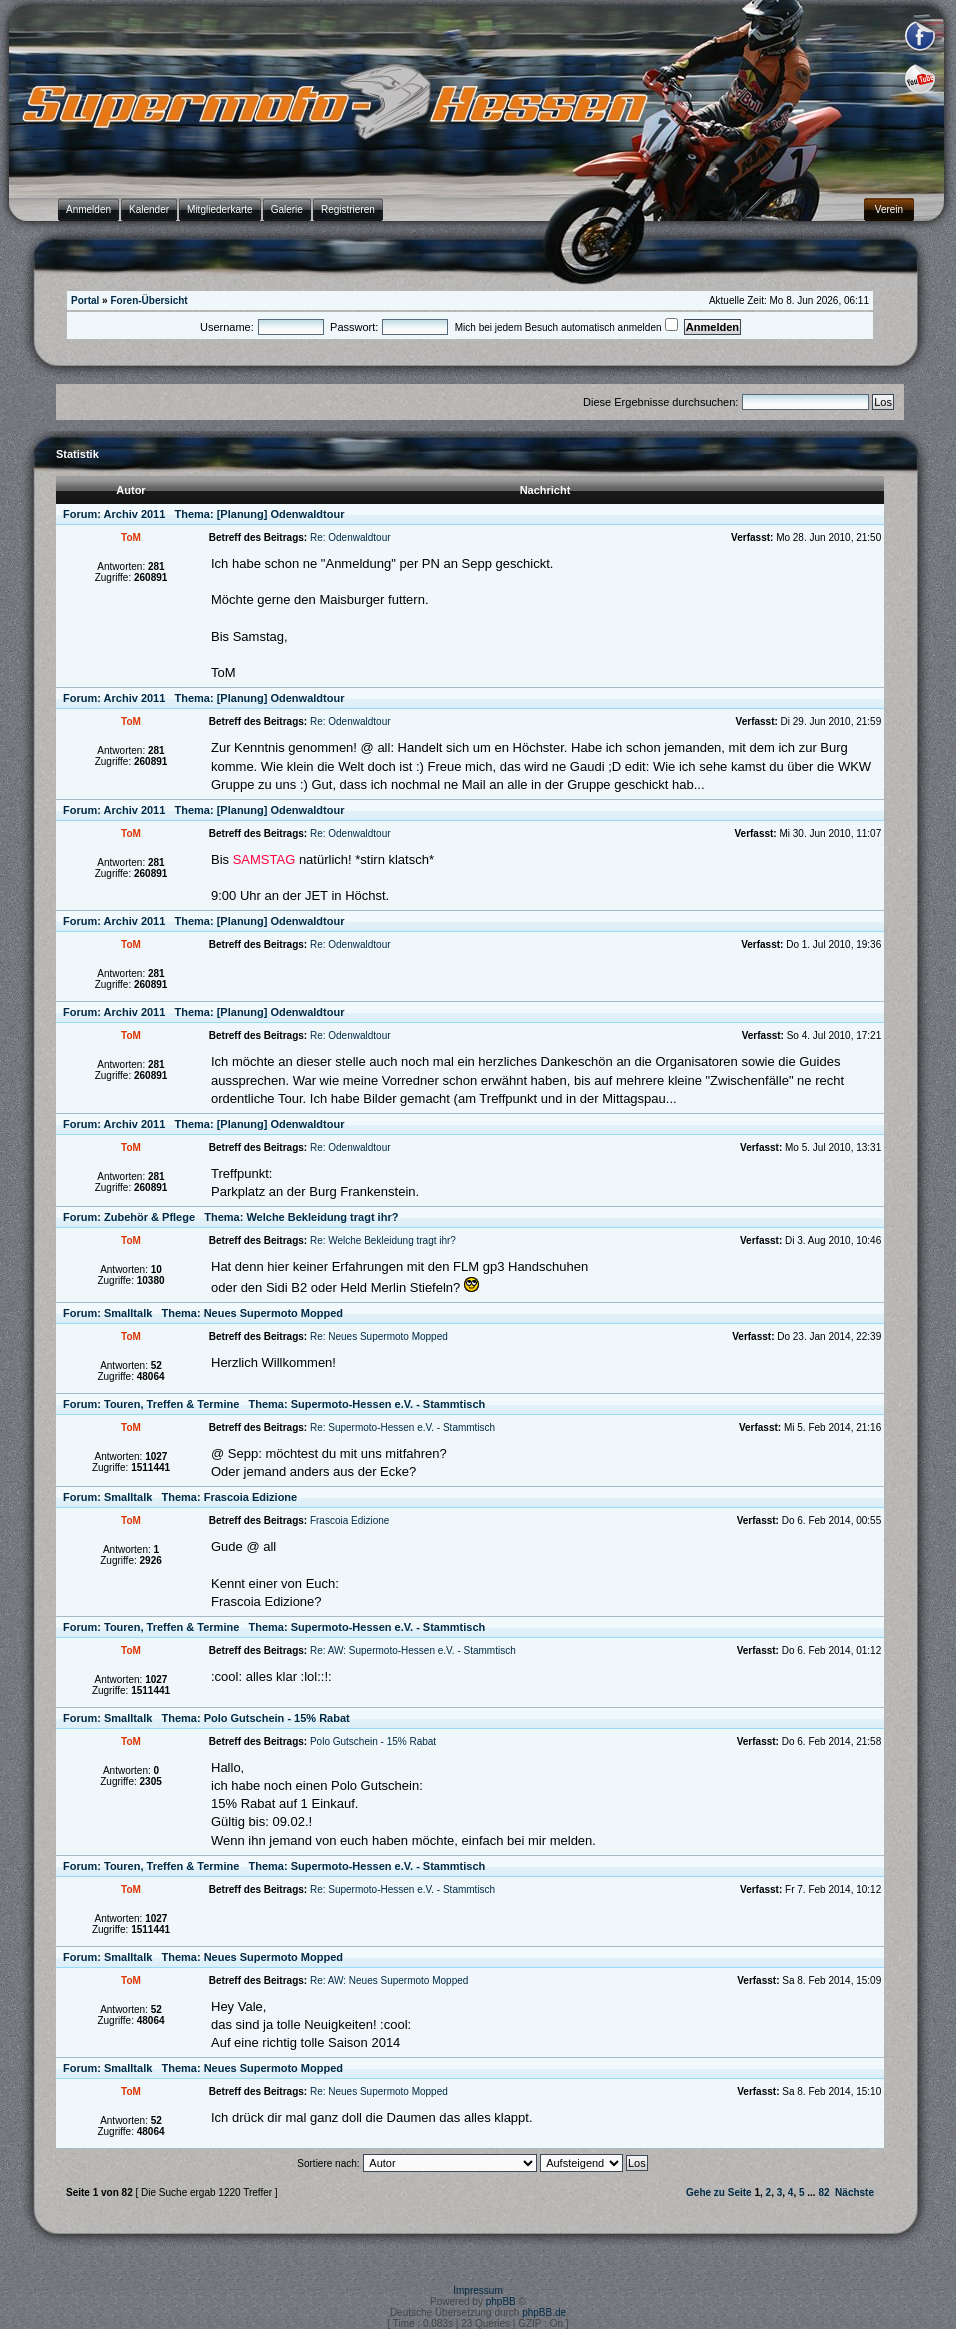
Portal (85, 300)
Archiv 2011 (135, 514)
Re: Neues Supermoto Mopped (379, 1336)
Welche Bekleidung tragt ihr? (322, 1217)
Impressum (477, 2290)
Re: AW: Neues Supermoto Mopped (389, 1980)
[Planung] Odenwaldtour (281, 514)
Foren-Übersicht (148, 300)
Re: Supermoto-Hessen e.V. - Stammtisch (402, 1427)
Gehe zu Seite (719, 2192)
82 (823, 2192)
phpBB (501, 2301)
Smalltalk (128, 1313)
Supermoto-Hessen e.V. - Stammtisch (388, 1404)
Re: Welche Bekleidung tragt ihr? (383, 1240)
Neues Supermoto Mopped (273, 1313)
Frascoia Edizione (251, 1497)
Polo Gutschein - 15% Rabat (277, 1718)
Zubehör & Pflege (149, 1217)
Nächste (854, 2192)
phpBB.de (544, 2312)
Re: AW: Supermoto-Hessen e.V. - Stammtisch (413, 1650)
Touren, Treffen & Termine (171, 1404)
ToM (131, 537)
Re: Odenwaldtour (350, 537)
